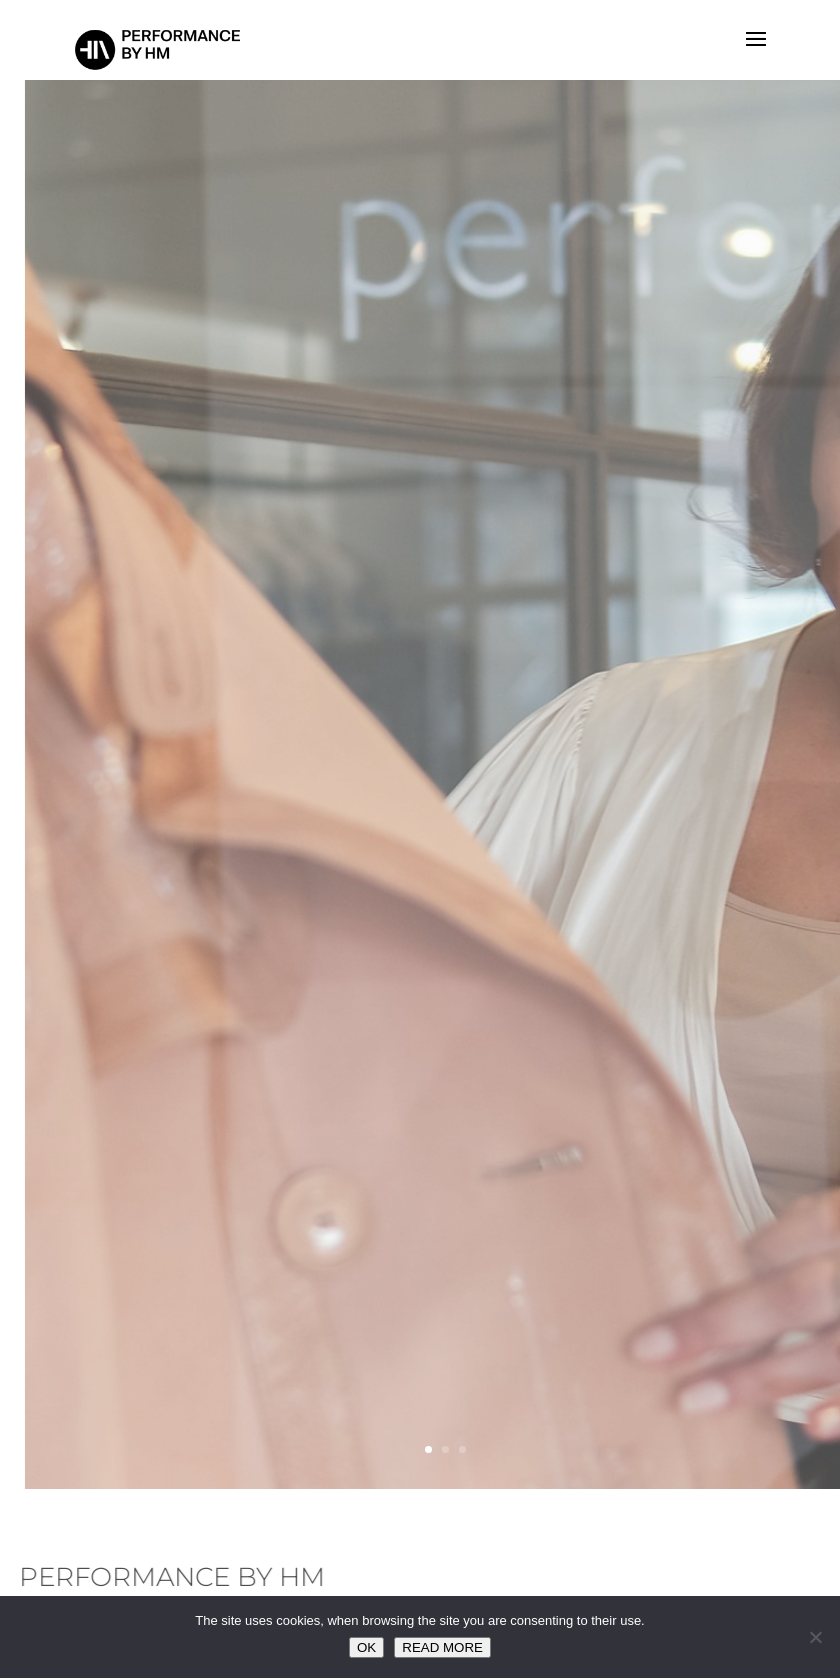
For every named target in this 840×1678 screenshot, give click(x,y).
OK (366, 1647)
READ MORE (442, 1647)
